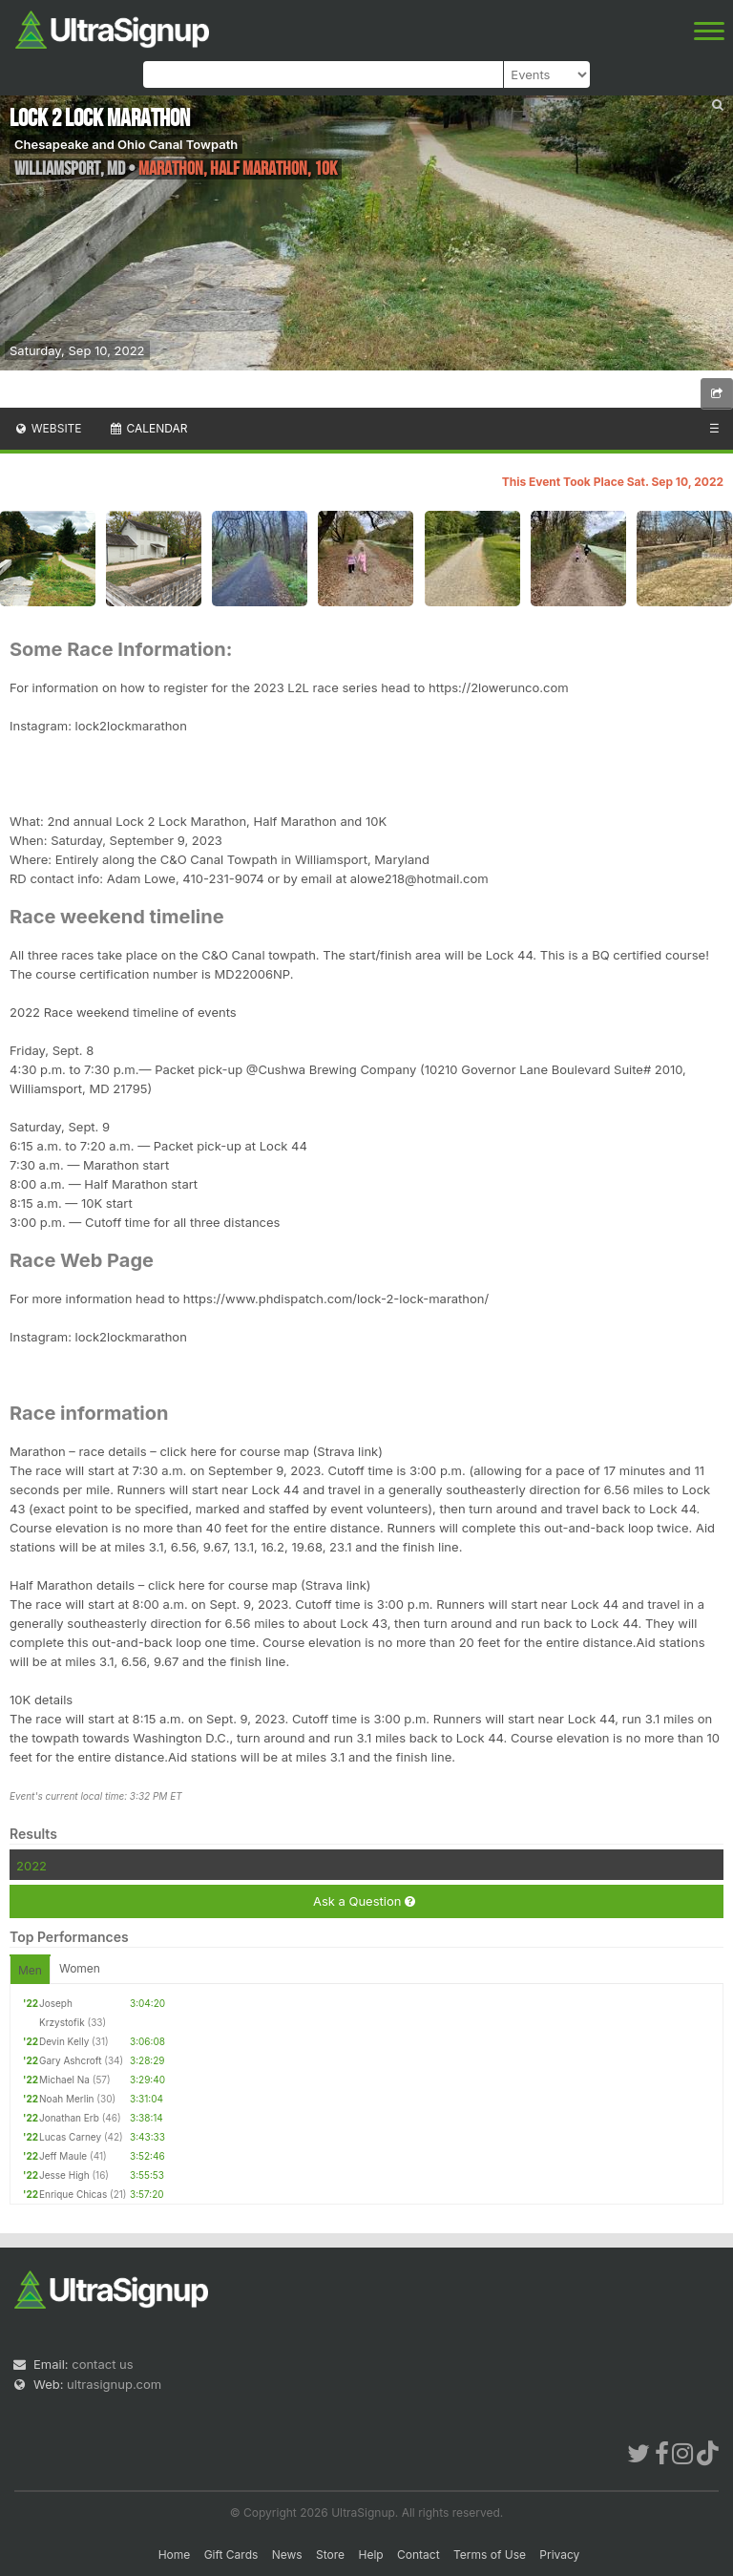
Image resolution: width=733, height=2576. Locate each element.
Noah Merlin (66, 2098)
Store (330, 2554)
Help (370, 2554)
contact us (102, 2364)
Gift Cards (231, 2554)
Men (30, 1970)
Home (174, 2554)
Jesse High (64, 2175)
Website (47, 428)
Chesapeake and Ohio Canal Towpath (126, 144)
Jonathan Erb (69, 2117)
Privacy (559, 2554)
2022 (31, 1865)
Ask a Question (364, 1901)
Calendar (148, 428)
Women (79, 1968)
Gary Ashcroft (70, 2060)
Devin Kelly (64, 2041)
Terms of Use (489, 2554)
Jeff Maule (63, 2156)
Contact (418, 2554)
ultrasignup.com (114, 2384)
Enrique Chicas (73, 2194)
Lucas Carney (70, 2137)
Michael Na (64, 2079)
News (287, 2554)
